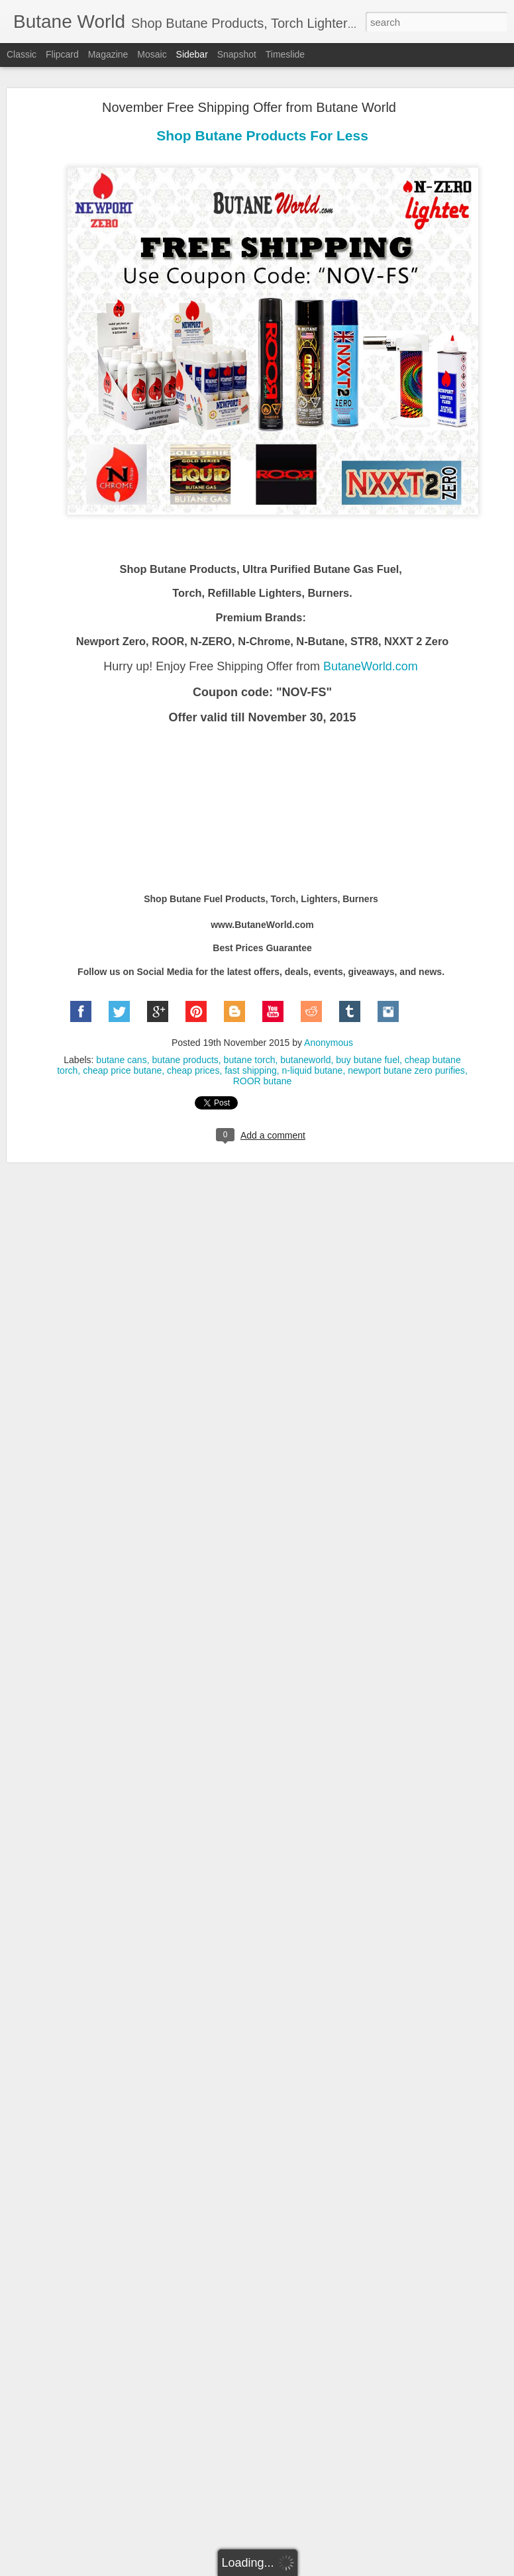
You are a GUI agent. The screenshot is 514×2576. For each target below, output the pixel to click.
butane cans (121, 1036)
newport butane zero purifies (406, 1047)
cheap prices (193, 1047)
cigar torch (199, 2462)
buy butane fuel (367, 1036)
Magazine (108, 54)
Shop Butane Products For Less (262, 112)
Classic (21, 54)
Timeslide (285, 54)
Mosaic (151, 54)
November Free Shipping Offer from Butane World (249, 84)
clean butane (253, 2462)
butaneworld (305, 1036)
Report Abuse (337, 2569)
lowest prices (430, 2462)
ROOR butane (262, 1058)
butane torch (250, 1036)
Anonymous (328, 1019)
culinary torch (312, 2462)
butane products (185, 1036)
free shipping (371, 2462)
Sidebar (192, 54)
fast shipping (251, 1047)
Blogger (298, 2569)
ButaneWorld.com (370, 643)
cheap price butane (122, 1047)
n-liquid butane (312, 1047)
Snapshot (236, 54)
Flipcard (62, 54)
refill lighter (349, 2472)
